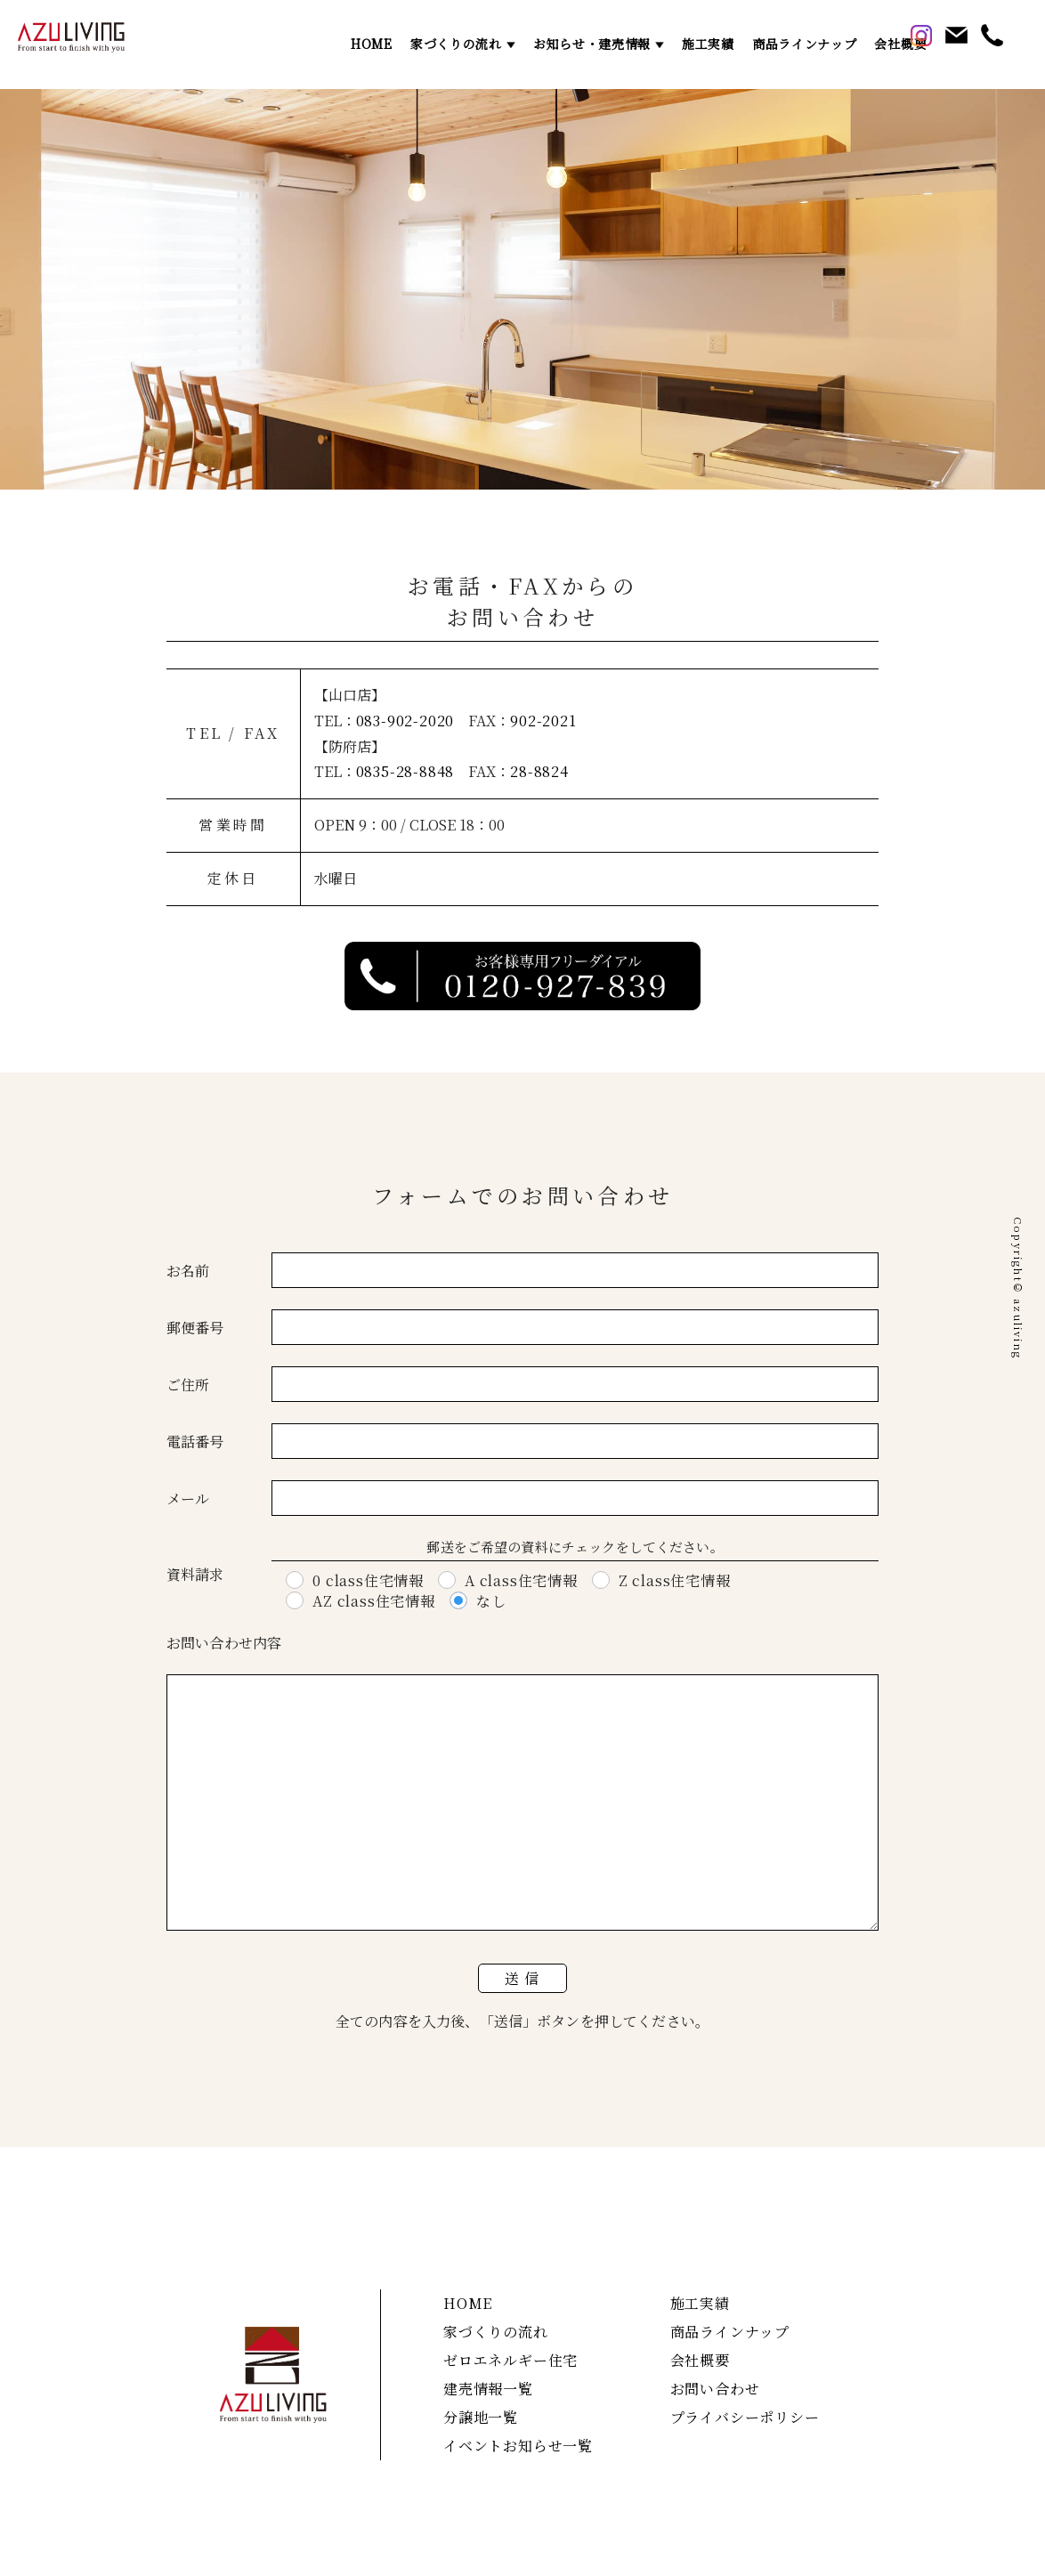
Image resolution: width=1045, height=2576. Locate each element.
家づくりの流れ (456, 44)
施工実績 (708, 44)
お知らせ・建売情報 (592, 44)
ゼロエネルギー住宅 (510, 2360)
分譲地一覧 (480, 2417)
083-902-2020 (405, 720)
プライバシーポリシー (745, 2417)
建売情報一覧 (488, 2388)
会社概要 (900, 44)
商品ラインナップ (804, 44)
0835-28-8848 (405, 771)
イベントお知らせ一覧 (518, 2445)
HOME (372, 44)
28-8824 (539, 771)
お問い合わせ (715, 2388)
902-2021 (543, 720)
